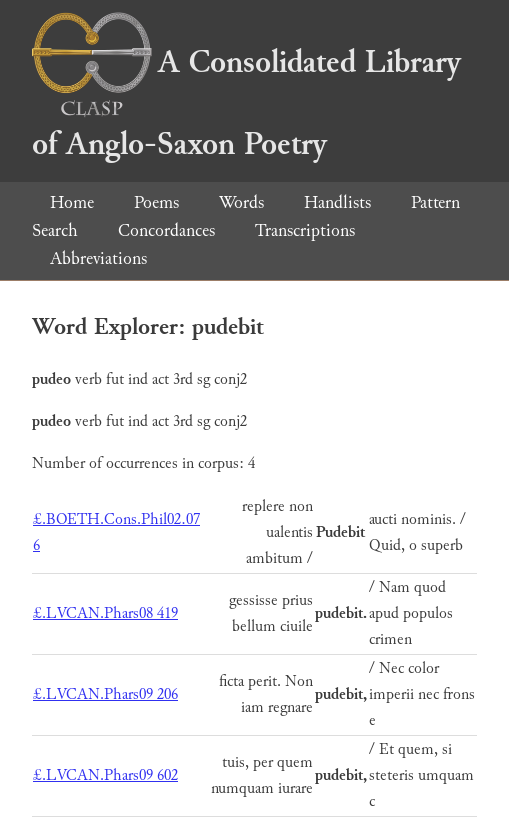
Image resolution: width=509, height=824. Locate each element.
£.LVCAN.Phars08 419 (105, 613)
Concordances (166, 230)
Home (72, 202)
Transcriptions (305, 230)
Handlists (337, 202)
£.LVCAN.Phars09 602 (105, 775)
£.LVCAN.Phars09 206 (105, 694)
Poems (156, 202)
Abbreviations (98, 258)
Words (241, 202)
